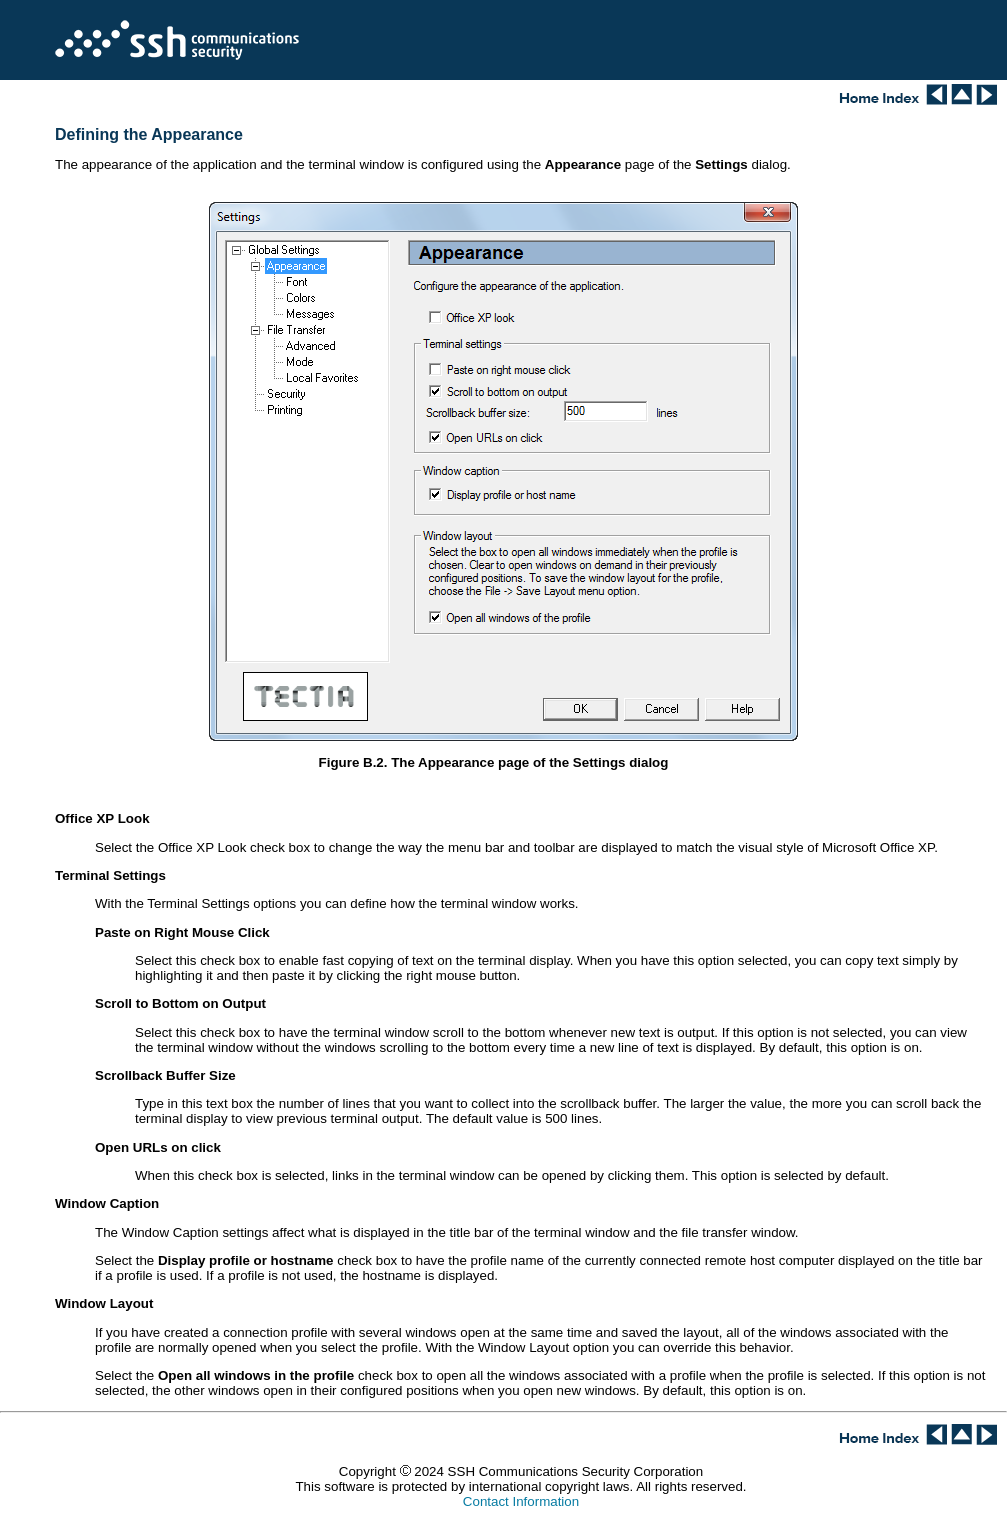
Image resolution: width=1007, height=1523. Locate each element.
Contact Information (521, 1501)
